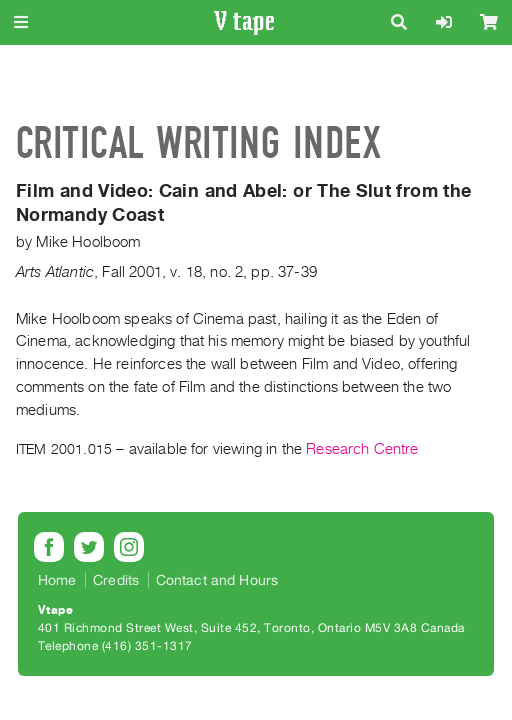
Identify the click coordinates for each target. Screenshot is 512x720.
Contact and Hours (217, 580)
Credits (116, 580)
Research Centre (362, 449)
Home (57, 580)
